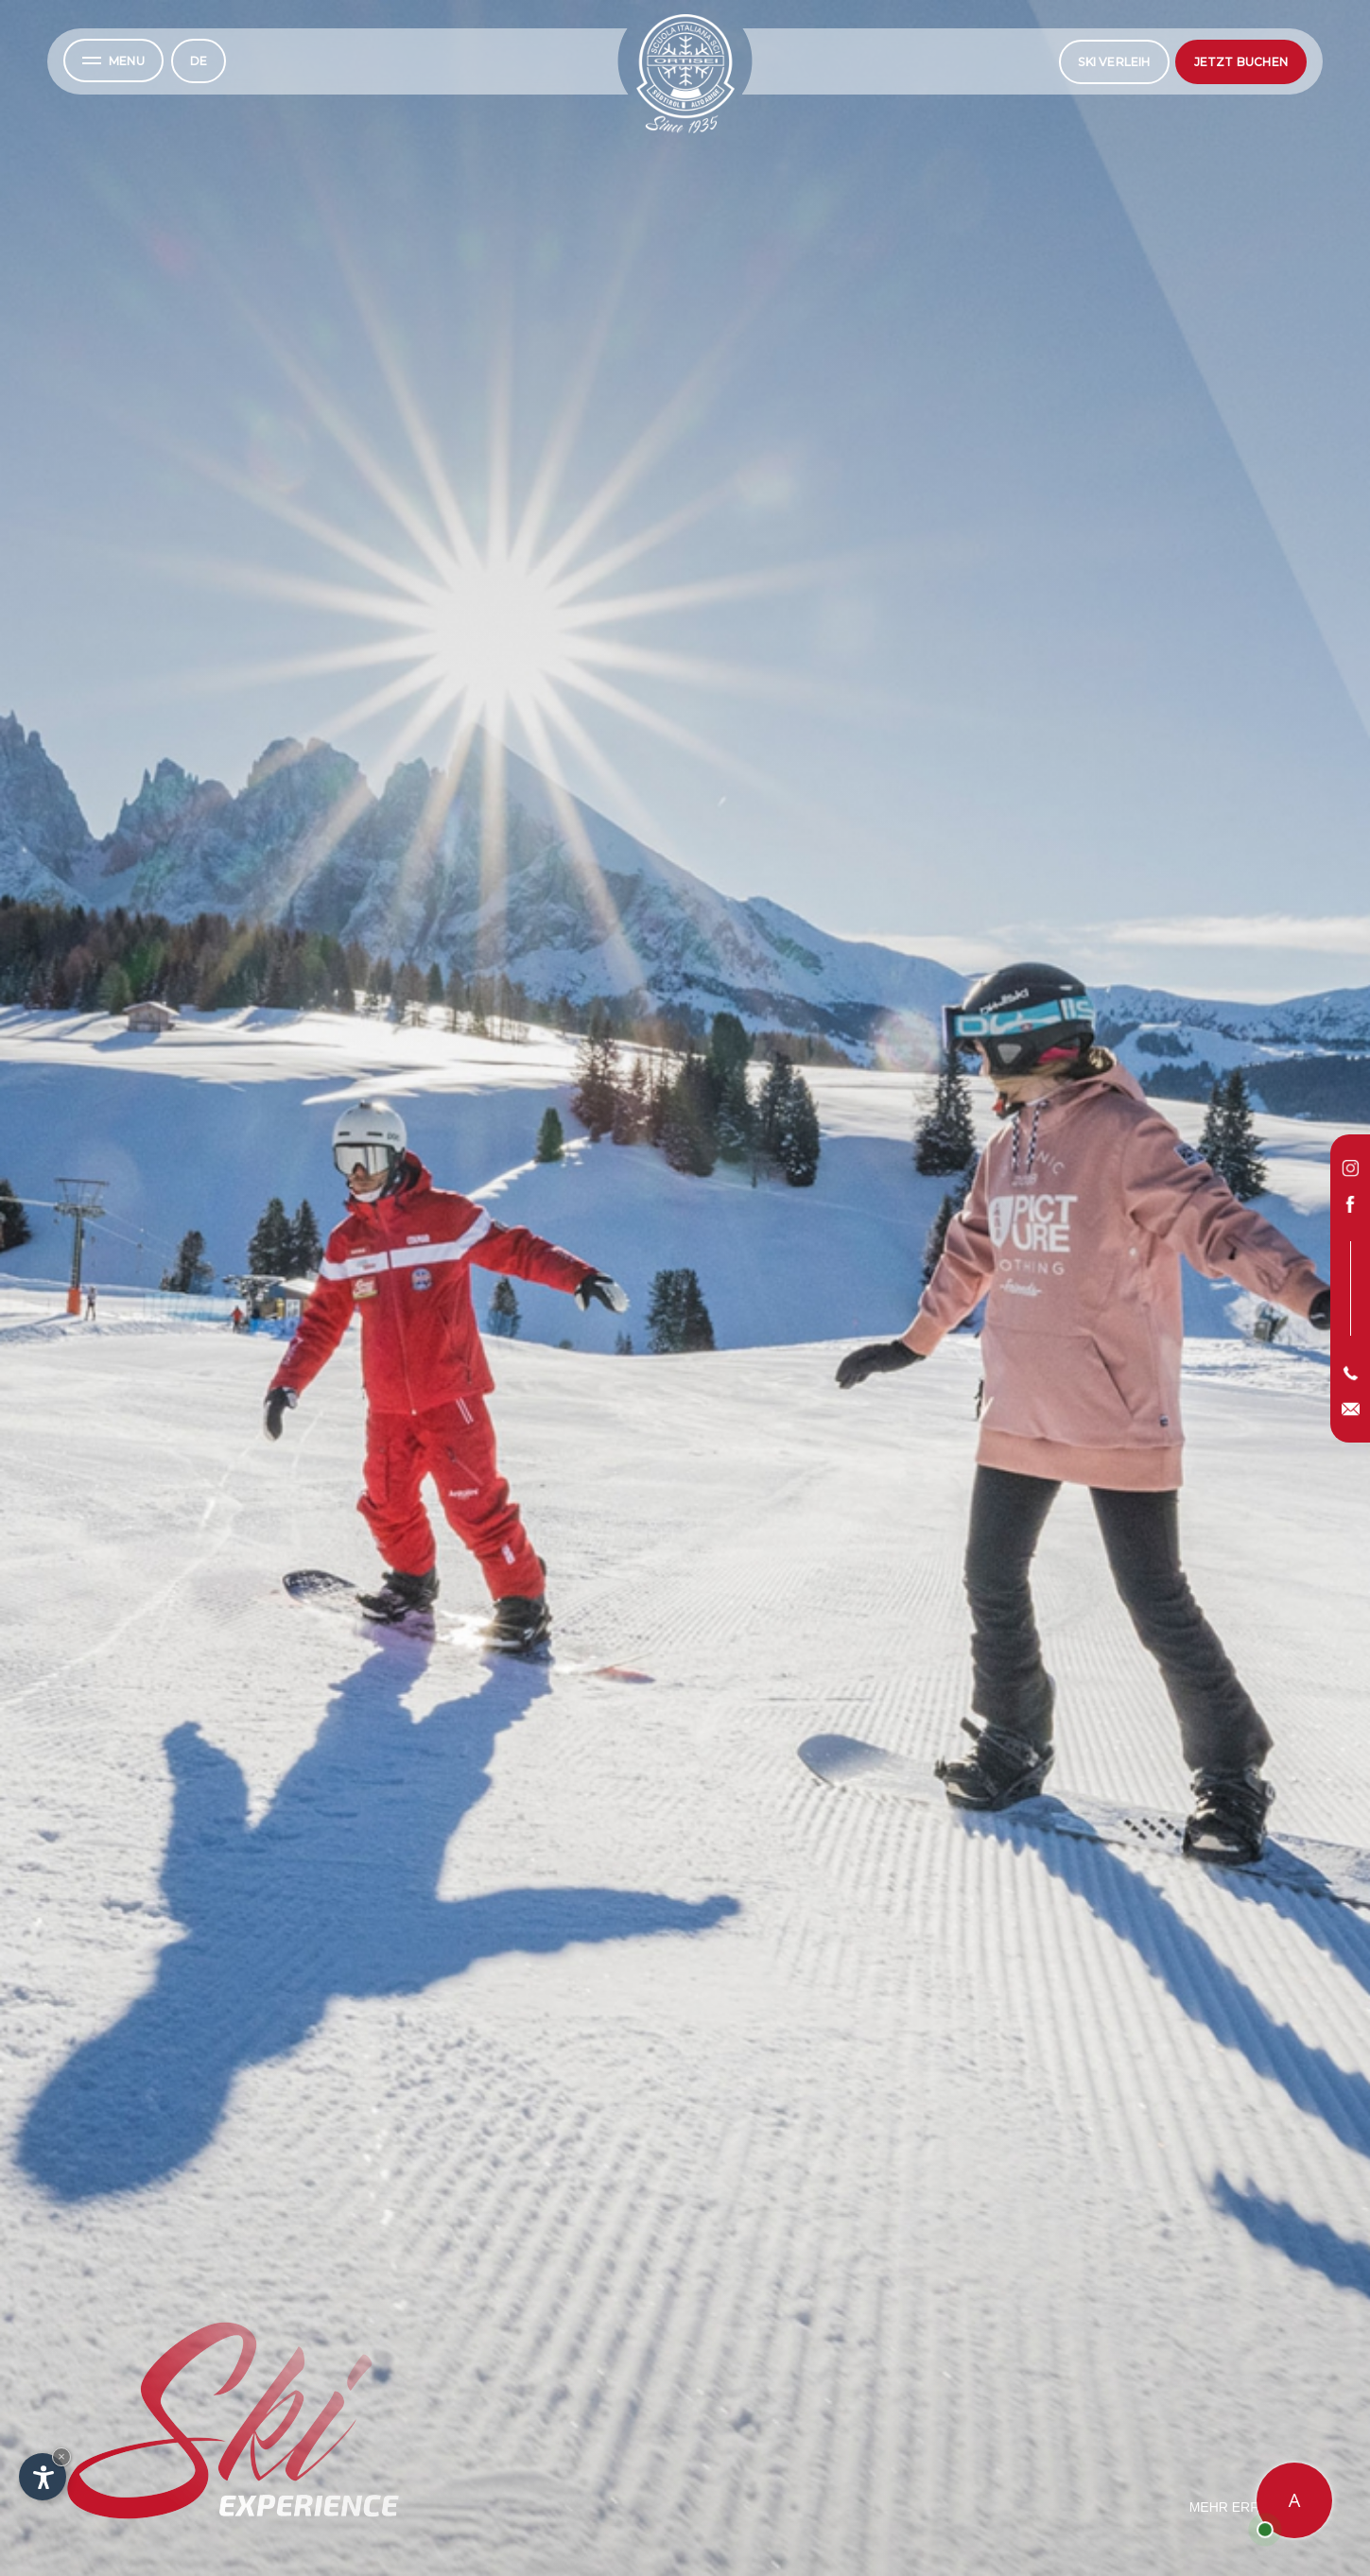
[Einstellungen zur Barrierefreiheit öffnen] (42, 2476)
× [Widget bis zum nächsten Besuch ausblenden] (61, 2456)
